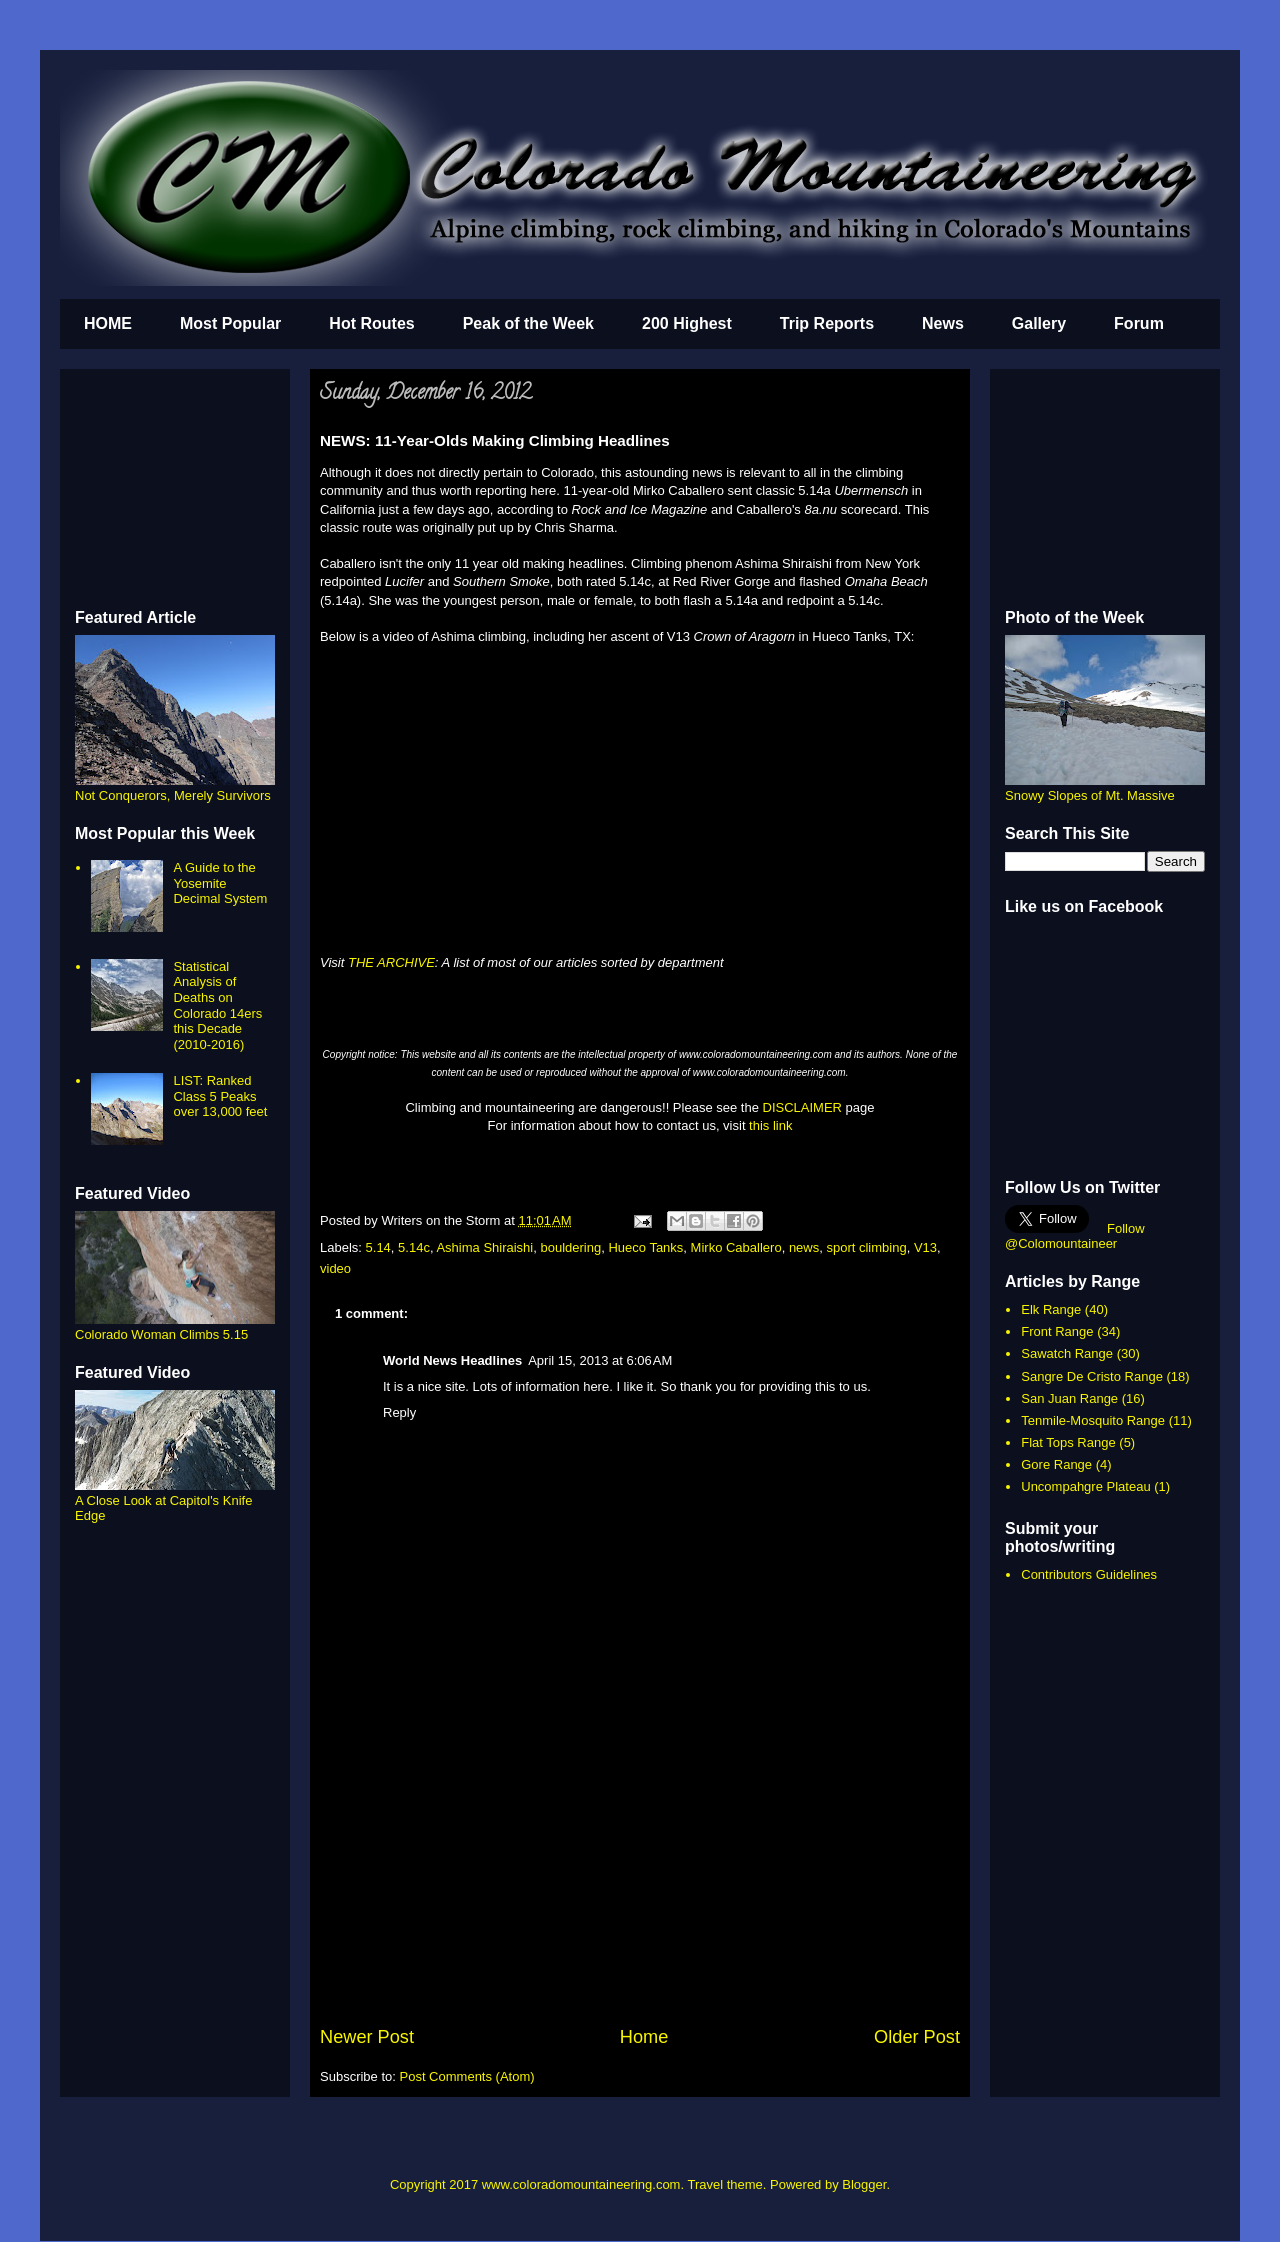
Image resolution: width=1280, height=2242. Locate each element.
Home (644, 2037)
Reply (399, 1412)
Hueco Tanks (645, 1247)
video (335, 1268)
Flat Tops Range (1068, 1442)
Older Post (917, 2037)
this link (770, 1125)
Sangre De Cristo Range (1092, 1376)
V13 (925, 1247)
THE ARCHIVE (391, 962)
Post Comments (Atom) (467, 2076)
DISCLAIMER (802, 1107)
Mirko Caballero (736, 1247)
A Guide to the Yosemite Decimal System (220, 883)
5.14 (378, 1247)
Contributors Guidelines (1089, 1574)
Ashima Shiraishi (484, 1247)
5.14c (414, 1247)
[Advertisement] (640, 1874)
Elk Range (1051, 1309)
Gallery (1039, 323)
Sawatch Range (1067, 1353)
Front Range (1057, 1331)
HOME (108, 323)
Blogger (864, 2184)
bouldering (570, 1247)
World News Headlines (452, 1360)
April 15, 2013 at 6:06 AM (600, 1360)
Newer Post (367, 2037)
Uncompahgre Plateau (1085, 1486)
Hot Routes (371, 323)
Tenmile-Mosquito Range (1093, 1420)
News (943, 323)
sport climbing (866, 1247)
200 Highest (687, 323)
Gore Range (1056, 1464)
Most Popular (230, 323)
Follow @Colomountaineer (1075, 1236)
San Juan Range (1069, 1398)
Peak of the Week (528, 323)
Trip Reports (827, 323)
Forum (1139, 323)
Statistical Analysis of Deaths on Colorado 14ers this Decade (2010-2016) (217, 1005)
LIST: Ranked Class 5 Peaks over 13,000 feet (220, 1096)
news (804, 1247)
